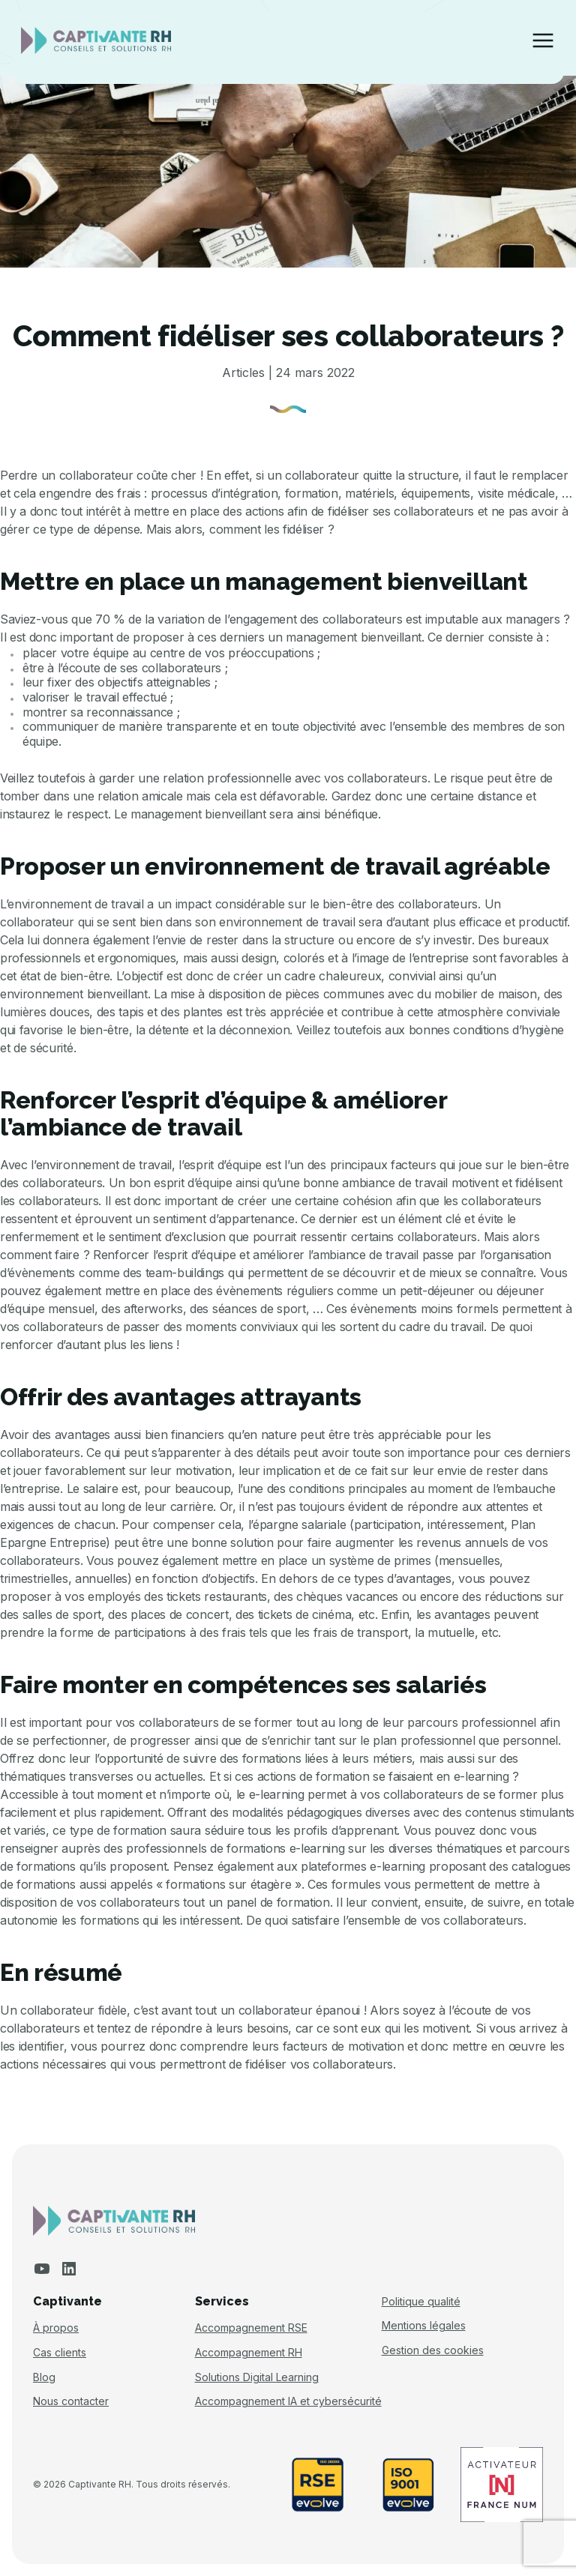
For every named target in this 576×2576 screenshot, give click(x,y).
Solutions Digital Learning (257, 2377)
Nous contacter (71, 2401)
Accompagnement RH (248, 2353)
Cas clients (59, 2353)
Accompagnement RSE (251, 2328)
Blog (44, 2377)
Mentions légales (424, 2326)
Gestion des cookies (433, 2350)
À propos (56, 2328)
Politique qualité (421, 2302)
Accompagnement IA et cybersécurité (288, 2401)
